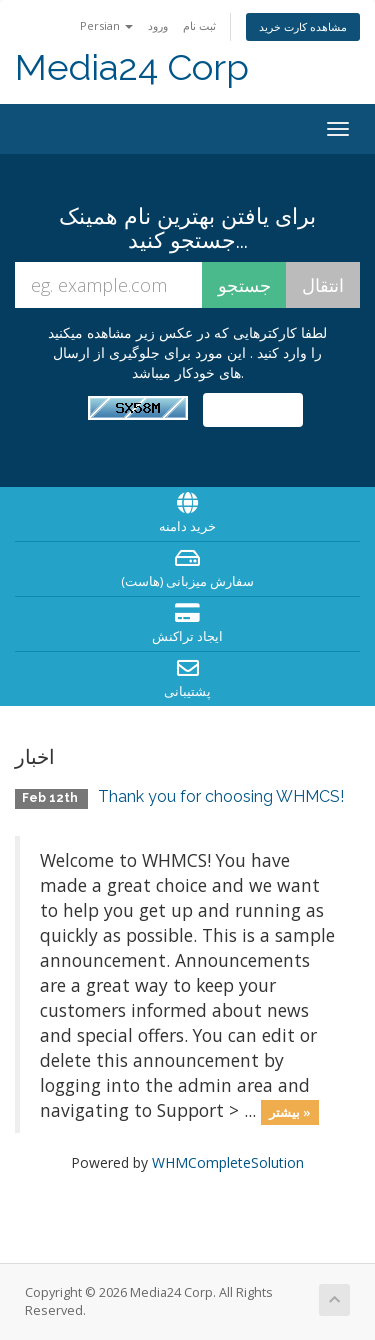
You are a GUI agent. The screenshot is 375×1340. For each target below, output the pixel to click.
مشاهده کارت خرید (303, 26)
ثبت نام (199, 25)
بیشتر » (290, 1112)
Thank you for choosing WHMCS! (221, 796)
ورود (158, 25)
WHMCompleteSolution (228, 1162)
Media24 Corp (132, 67)
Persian (106, 25)
